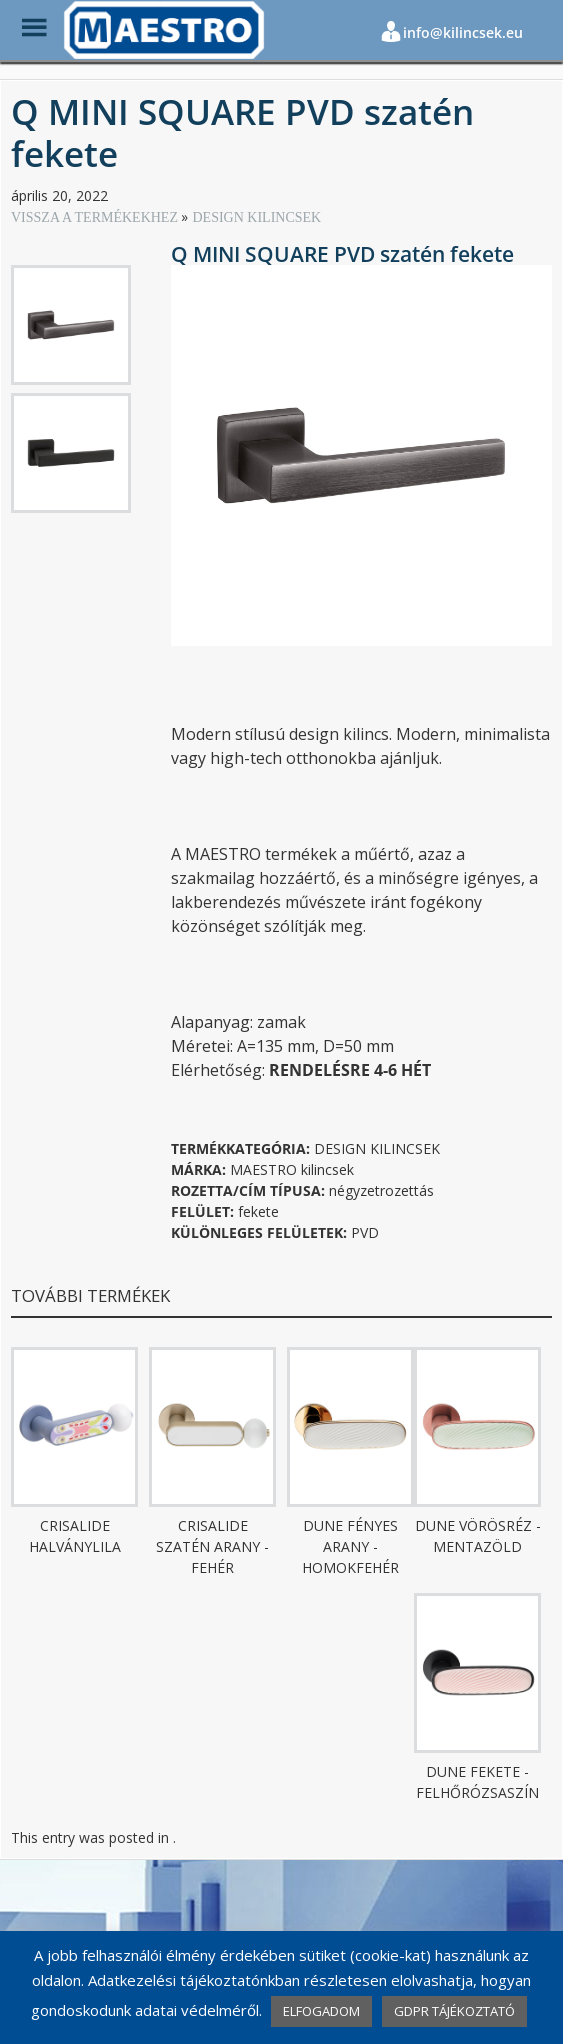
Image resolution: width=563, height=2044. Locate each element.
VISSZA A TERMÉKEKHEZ (96, 217)
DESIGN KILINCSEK (256, 217)
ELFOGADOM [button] (321, 2011)
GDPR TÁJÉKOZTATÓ (454, 2011)
